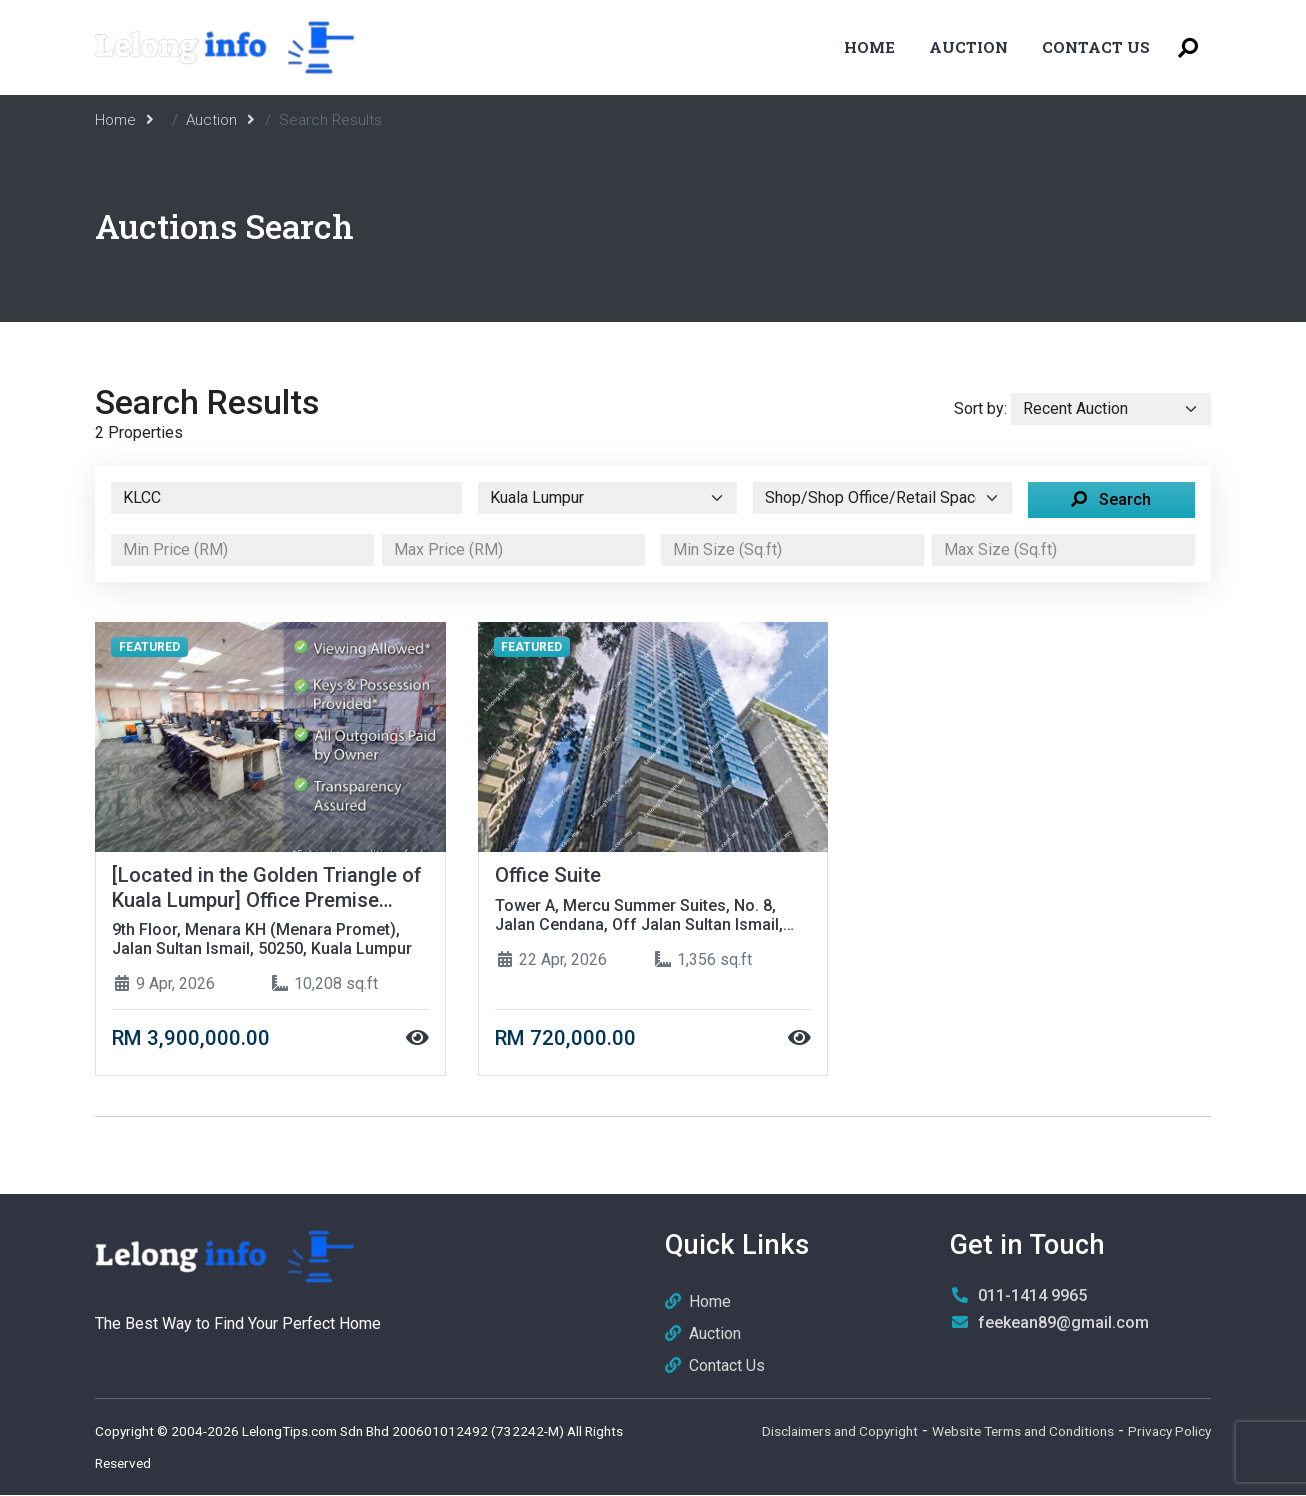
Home (869, 47)
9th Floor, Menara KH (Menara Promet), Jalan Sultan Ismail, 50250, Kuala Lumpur (262, 940)
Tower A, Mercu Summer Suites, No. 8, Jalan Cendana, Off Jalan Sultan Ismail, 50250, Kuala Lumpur (639, 915)
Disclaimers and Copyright (840, 1432)
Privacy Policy (1169, 1432)
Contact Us (1096, 47)
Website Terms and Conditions (1023, 1432)
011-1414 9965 (1032, 1296)
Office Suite (548, 875)
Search (1111, 499)
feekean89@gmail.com (1063, 1323)
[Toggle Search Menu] (1188, 47)
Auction (968, 47)
